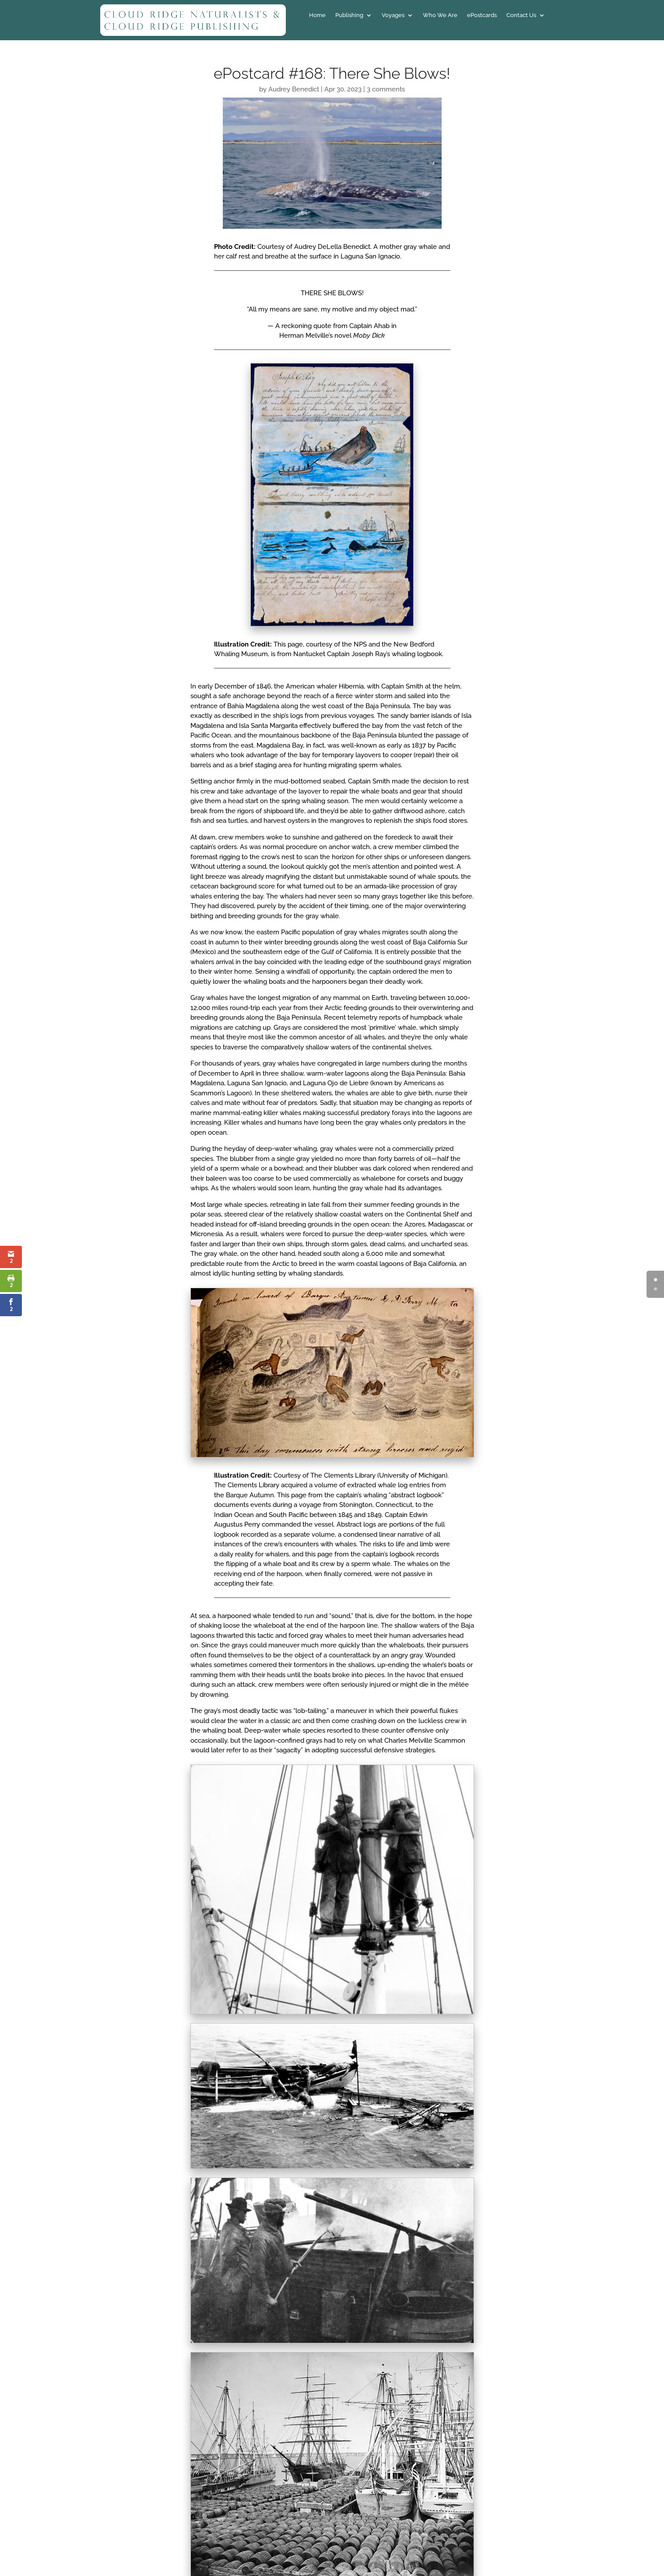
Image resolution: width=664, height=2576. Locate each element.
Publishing (349, 15)
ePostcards (482, 15)
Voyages (393, 15)
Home (317, 15)
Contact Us (521, 15)
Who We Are (440, 15)
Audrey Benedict (293, 89)
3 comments (386, 89)
